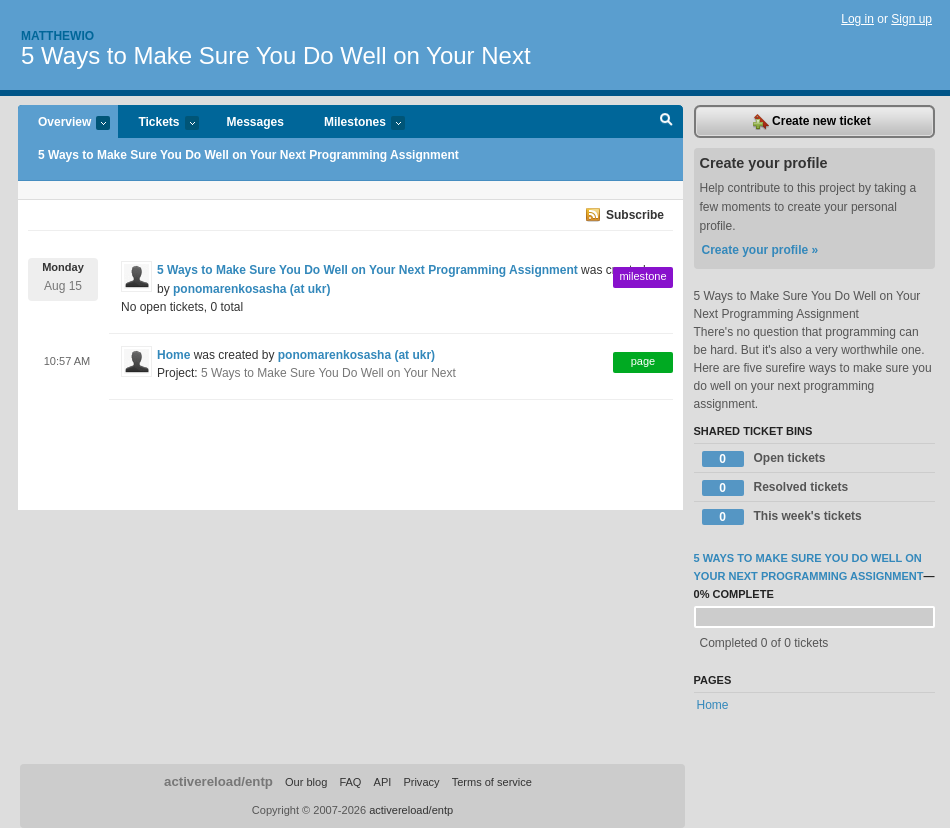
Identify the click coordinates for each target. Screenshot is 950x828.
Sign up (911, 19)
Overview (64, 123)
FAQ (350, 782)
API (383, 782)
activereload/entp (218, 781)
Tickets (158, 123)
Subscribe (635, 215)
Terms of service (492, 782)
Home (173, 355)
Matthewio (57, 36)
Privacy (421, 782)
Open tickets (764, 459)
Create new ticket (812, 122)
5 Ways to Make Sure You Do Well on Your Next (276, 55)
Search (666, 122)
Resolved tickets (775, 488)
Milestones (354, 123)
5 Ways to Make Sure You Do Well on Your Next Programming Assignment (248, 155)
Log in (857, 19)
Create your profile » (760, 250)
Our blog (306, 782)
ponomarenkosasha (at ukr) (251, 289)
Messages (255, 122)
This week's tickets (782, 517)
